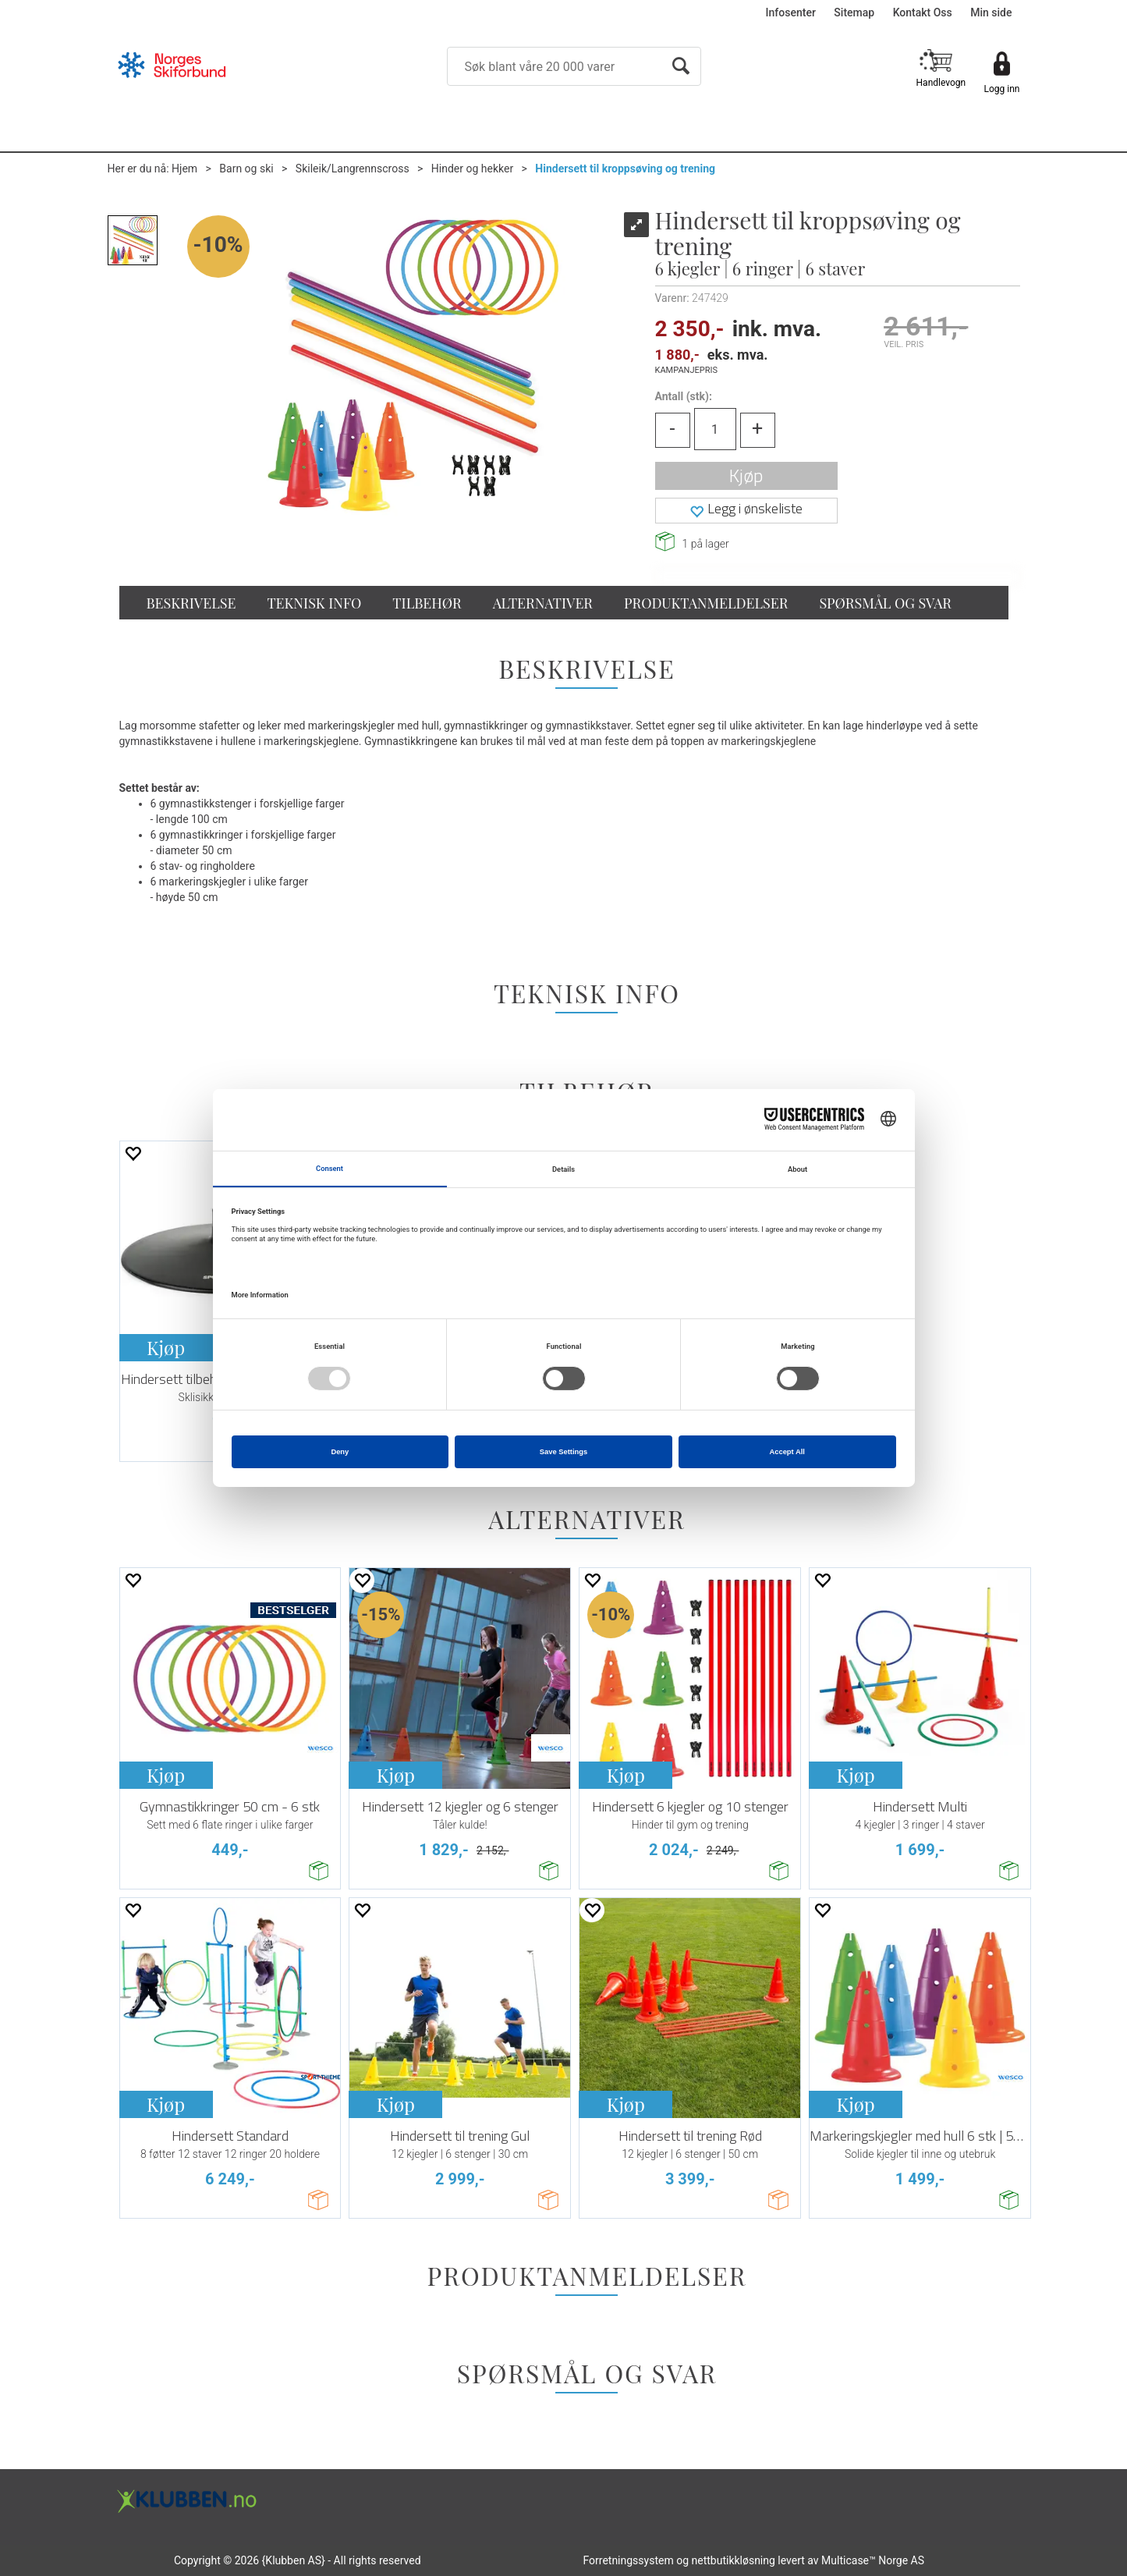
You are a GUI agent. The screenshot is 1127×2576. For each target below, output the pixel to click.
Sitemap (854, 12)
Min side (991, 12)
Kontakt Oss (922, 12)
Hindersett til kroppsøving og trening (625, 168)
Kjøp (746, 475)
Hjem (184, 168)
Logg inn (1002, 88)
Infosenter (791, 12)
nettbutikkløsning (733, 2560)
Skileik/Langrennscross (352, 168)
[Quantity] (715, 429)
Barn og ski (246, 168)
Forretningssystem (628, 2560)
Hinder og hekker (472, 168)
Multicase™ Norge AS (872, 2560)
